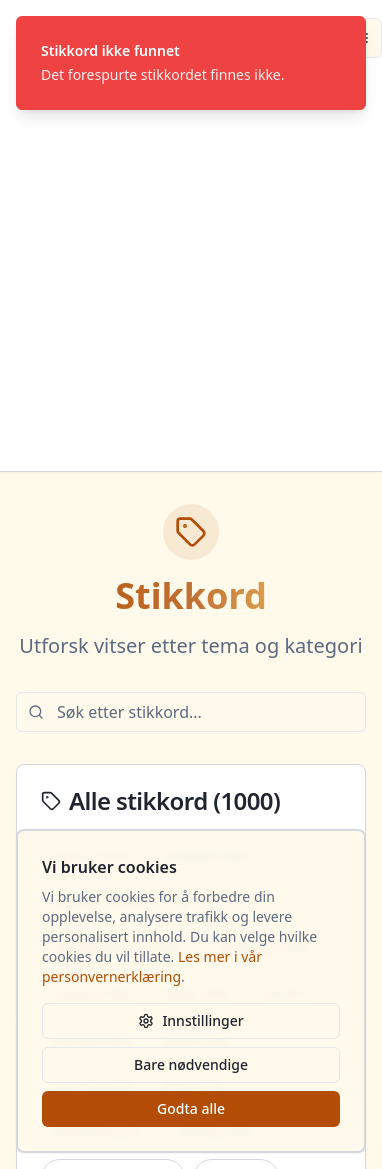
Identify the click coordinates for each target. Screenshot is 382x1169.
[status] (191, 63)
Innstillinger (190, 1020)
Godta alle (191, 1108)
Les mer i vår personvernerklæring (152, 966)
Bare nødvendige (191, 1064)
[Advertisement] (187, 273)
